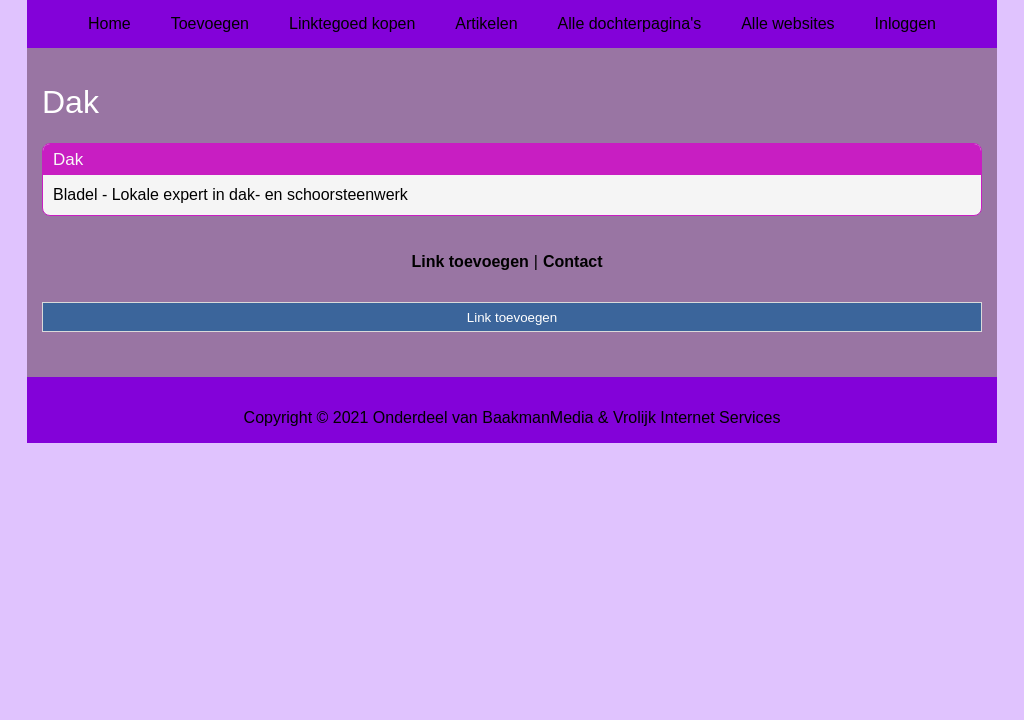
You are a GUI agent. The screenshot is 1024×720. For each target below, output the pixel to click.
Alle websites (787, 23)
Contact (573, 261)
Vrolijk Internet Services (696, 417)
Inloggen (905, 23)
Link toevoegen (469, 261)
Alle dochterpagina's (630, 23)
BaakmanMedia (537, 417)
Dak (68, 159)
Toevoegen (210, 23)
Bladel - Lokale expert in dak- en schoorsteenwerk (230, 194)
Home (109, 23)
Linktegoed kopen (352, 23)
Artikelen (486, 23)
